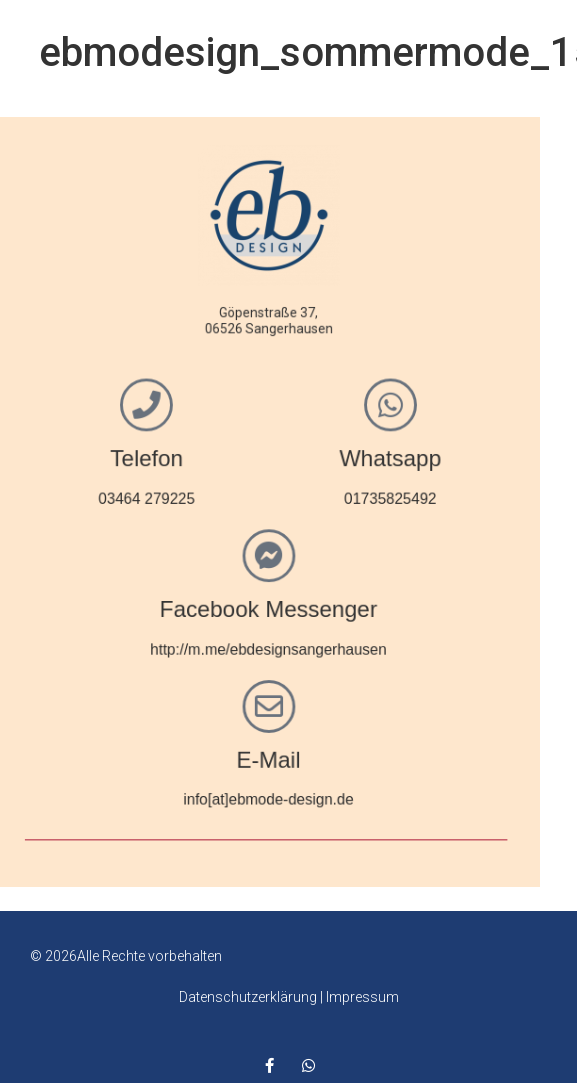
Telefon (80, 459)
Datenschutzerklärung (248, 997)
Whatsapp (316, 459)
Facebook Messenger (198, 605)
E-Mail (198, 751)
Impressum (362, 997)
